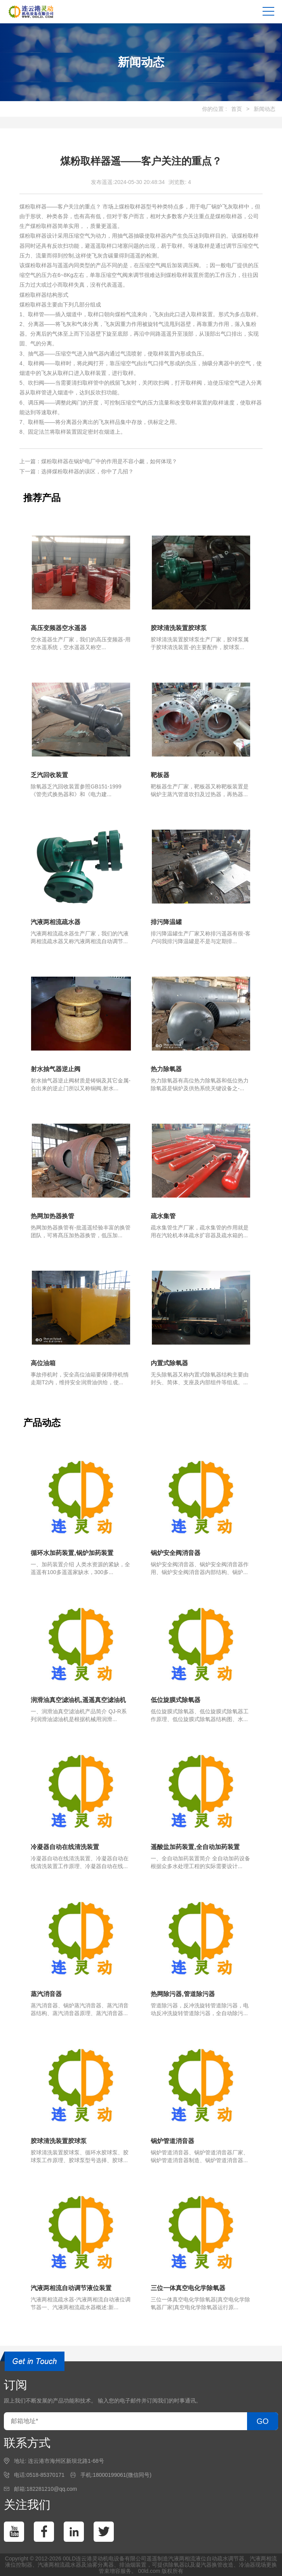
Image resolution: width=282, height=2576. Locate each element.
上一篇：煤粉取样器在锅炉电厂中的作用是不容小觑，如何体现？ (98, 461)
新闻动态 (264, 109)
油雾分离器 (100, 2565)
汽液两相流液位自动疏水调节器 (206, 2558)
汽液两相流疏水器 (59, 2565)
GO (262, 2421)
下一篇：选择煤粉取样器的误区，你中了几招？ (76, 471)
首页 (236, 109)
